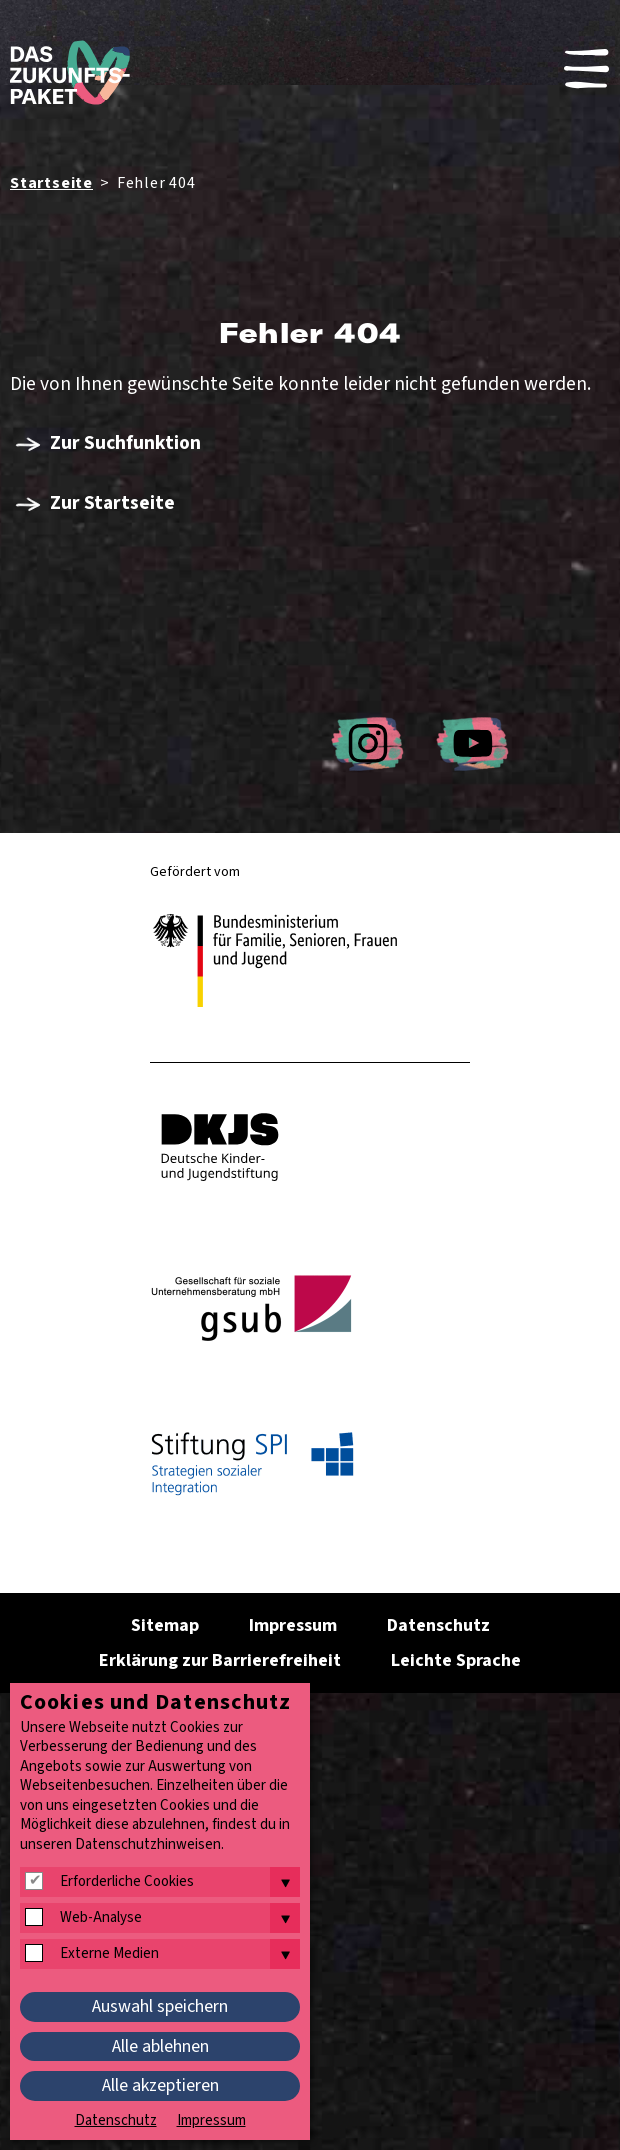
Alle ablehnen (160, 2046)
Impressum (293, 1625)
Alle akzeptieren (160, 2085)
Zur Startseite (112, 503)
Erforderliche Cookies (127, 1882)
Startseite (51, 183)
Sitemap (165, 1625)
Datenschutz (438, 1625)
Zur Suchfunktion (125, 443)
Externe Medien (109, 1954)
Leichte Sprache (456, 1660)
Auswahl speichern (160, 2006)
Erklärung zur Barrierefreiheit (220, 1660)
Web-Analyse (101, 1918)
